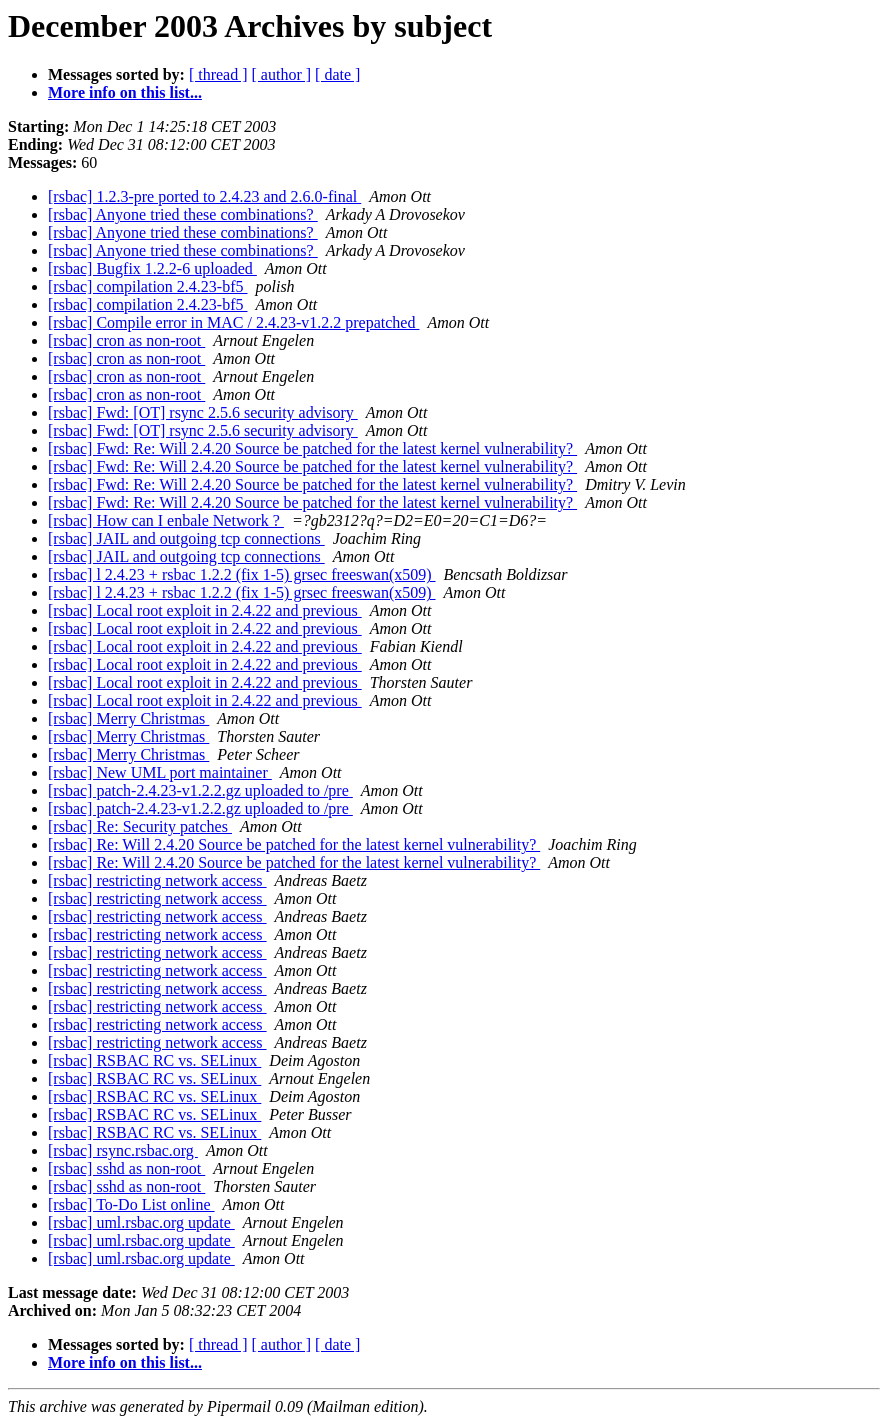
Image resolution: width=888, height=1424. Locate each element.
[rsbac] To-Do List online (131, 1204)
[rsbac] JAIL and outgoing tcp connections (186, 538)
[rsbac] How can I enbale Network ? (166, 520)
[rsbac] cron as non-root (126, 340)
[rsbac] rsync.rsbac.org (123, 1150)
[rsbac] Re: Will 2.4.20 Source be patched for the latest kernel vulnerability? (294, 844)
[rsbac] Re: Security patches (140, 826)
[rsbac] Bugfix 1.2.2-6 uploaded (152, 268)
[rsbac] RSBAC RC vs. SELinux (154, 1060)
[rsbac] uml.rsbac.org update (141, 1222)
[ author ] (282, 74)
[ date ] (337, 74)
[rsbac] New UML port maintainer (160, 772)
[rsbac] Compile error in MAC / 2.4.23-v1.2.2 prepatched (233, 322)
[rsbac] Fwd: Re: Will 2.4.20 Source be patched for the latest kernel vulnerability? (312, 448)
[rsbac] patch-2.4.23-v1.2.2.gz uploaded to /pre (200, 790)
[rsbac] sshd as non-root (126, 1168)
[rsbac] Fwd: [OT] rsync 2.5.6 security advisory (203, 412)
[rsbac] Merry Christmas (128, 718)
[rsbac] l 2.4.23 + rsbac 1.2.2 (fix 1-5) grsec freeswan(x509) (242, 574)
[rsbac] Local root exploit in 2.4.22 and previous (205, 610)
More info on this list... (125, 92)
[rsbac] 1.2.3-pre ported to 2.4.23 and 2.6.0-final (204, 196)
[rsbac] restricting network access (157, 880)
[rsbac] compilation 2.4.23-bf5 (148, 286)
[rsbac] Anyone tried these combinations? (183, 214)
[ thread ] (218, 74)
